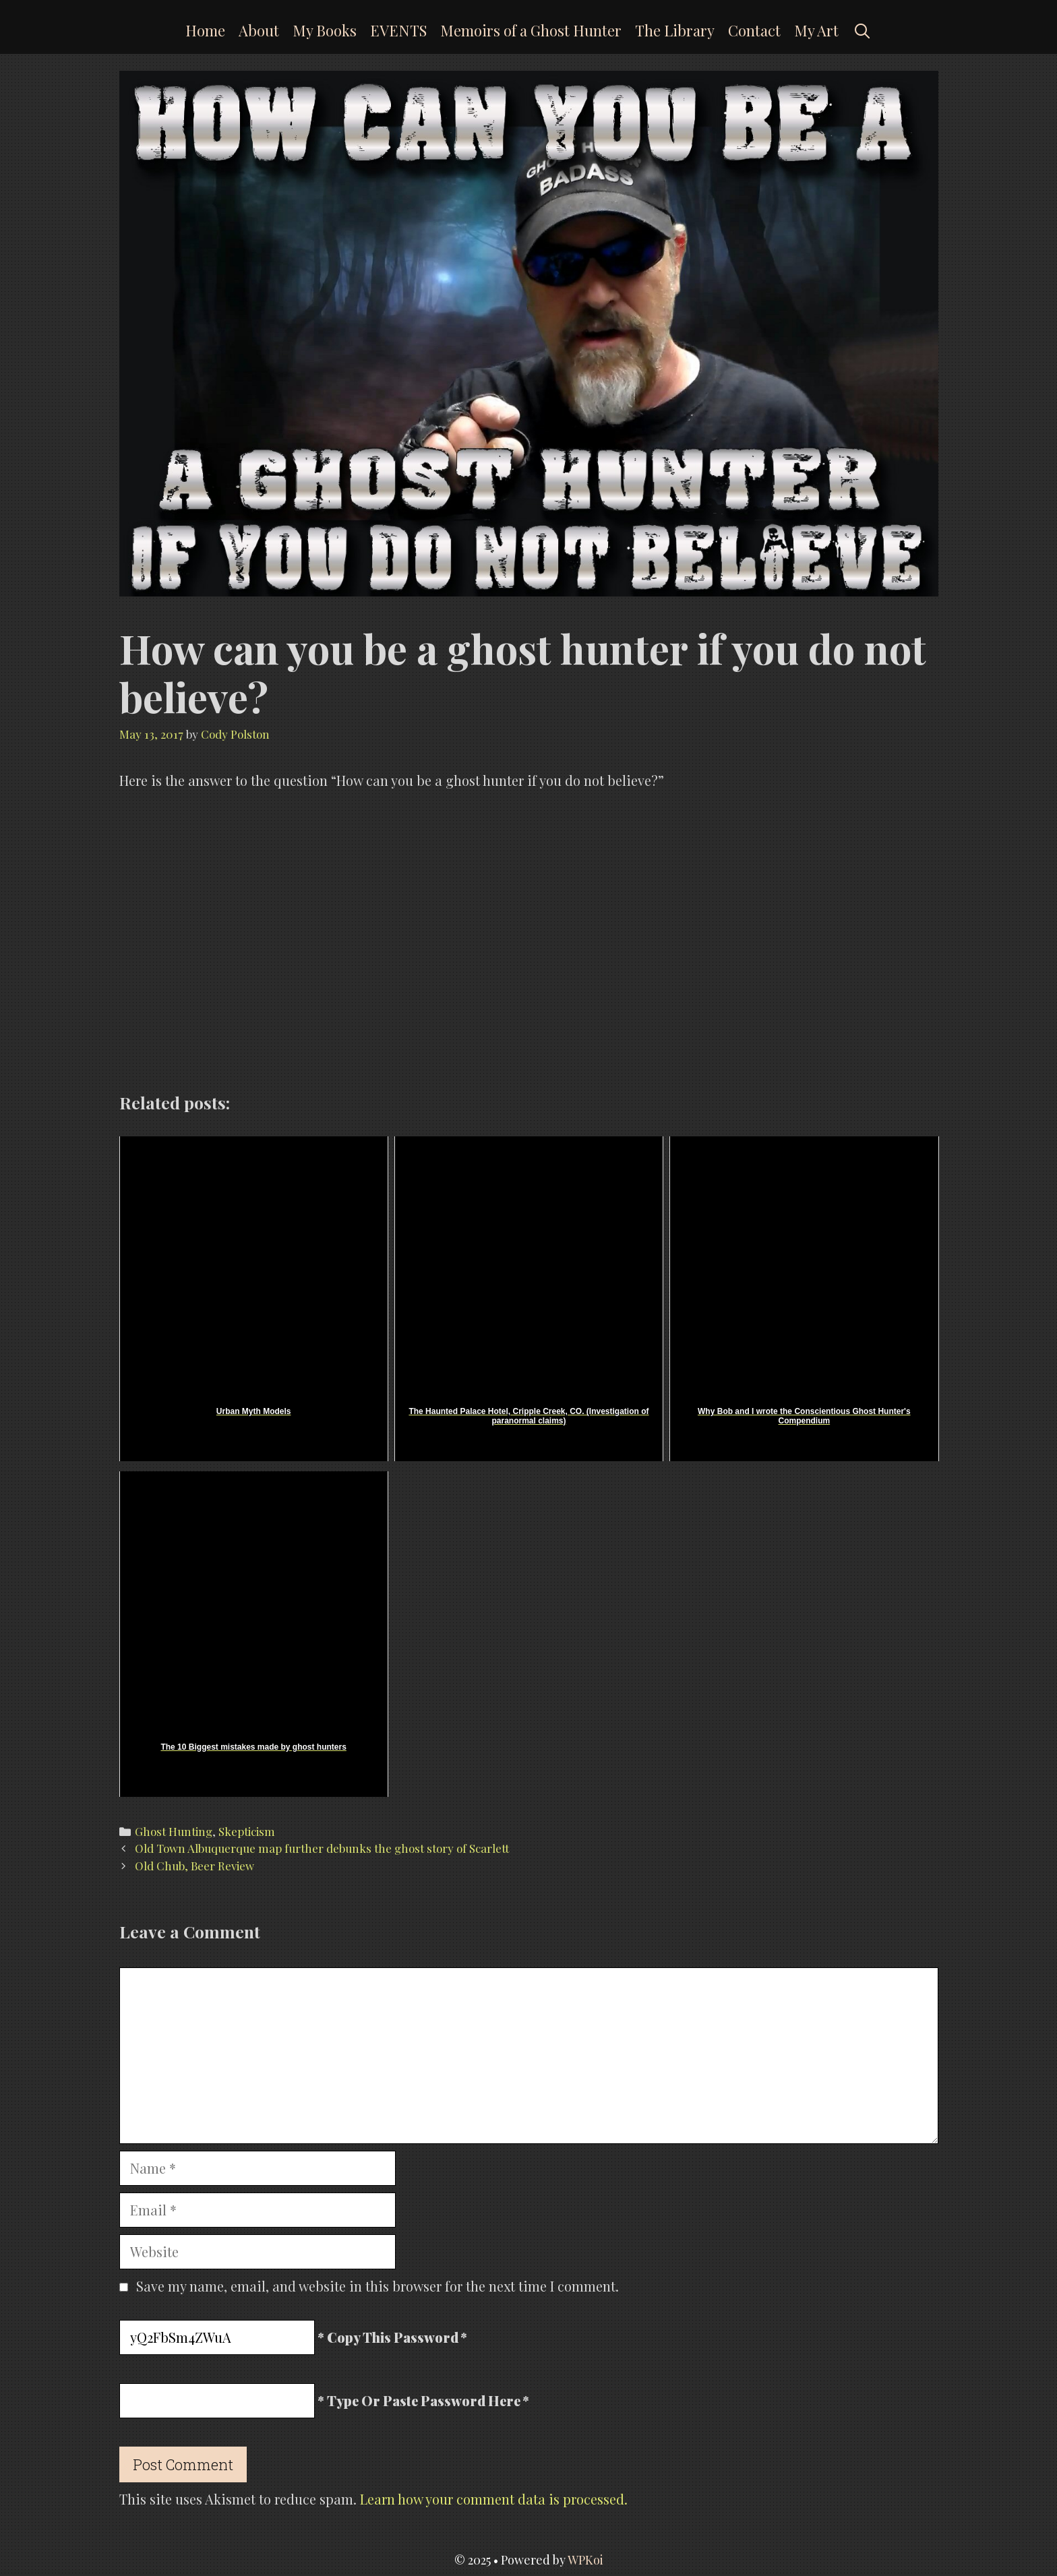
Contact (754, 30)
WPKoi (585, 2560)
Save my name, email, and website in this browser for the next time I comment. (377, 2286)
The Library (675, 30)
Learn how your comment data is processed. (494, 2499)
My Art (816, 30)
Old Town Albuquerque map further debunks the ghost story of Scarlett (322, 1848)
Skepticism (246, 1831)
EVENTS (398, 30)
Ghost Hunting (173, 1831)
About (259, 30)
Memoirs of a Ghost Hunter (531, 30)
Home (205, 30)
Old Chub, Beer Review (194, 1865)
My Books (325, 30)
